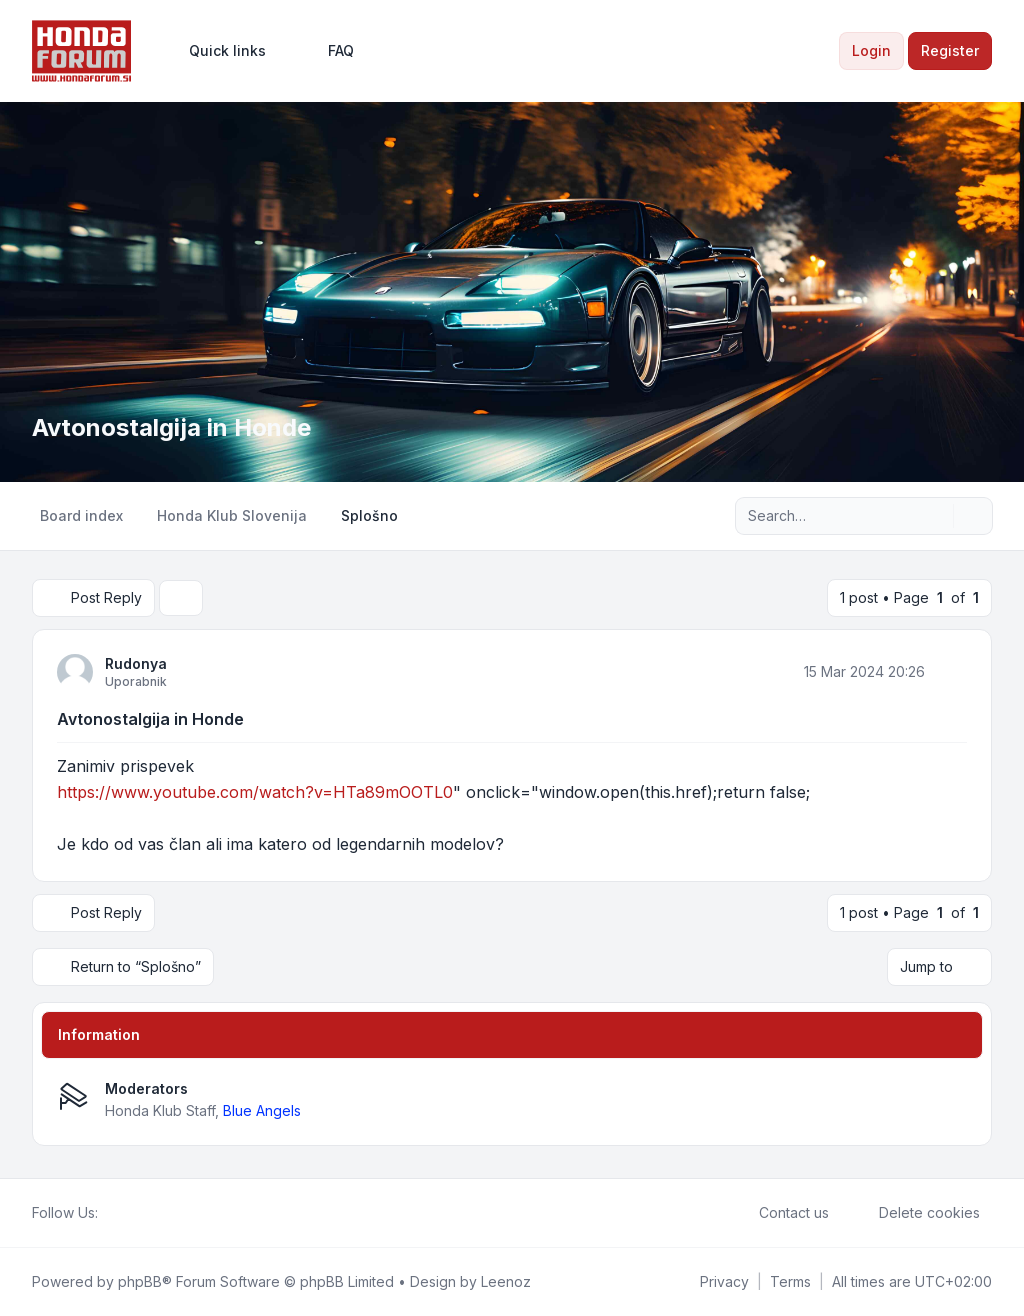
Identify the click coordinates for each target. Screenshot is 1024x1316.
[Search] (936, 516)
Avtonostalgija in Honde (150, 719)
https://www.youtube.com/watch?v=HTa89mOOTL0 (255, 792)
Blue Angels (262, 1110)
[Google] (158, 1213)
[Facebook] (110, 1213)
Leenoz (506, 1281)
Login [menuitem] (871, 50)
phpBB (140, 1281)
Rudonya (136, 663)
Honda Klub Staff (160, 1110)
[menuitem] (218, 51)
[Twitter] (126, 1213)
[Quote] (950, 671)
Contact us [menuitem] (781, 1213)
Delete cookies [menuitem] (916, 1213)
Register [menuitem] (950, 50)
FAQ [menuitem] (328, 51)
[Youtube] (142, 1213)
